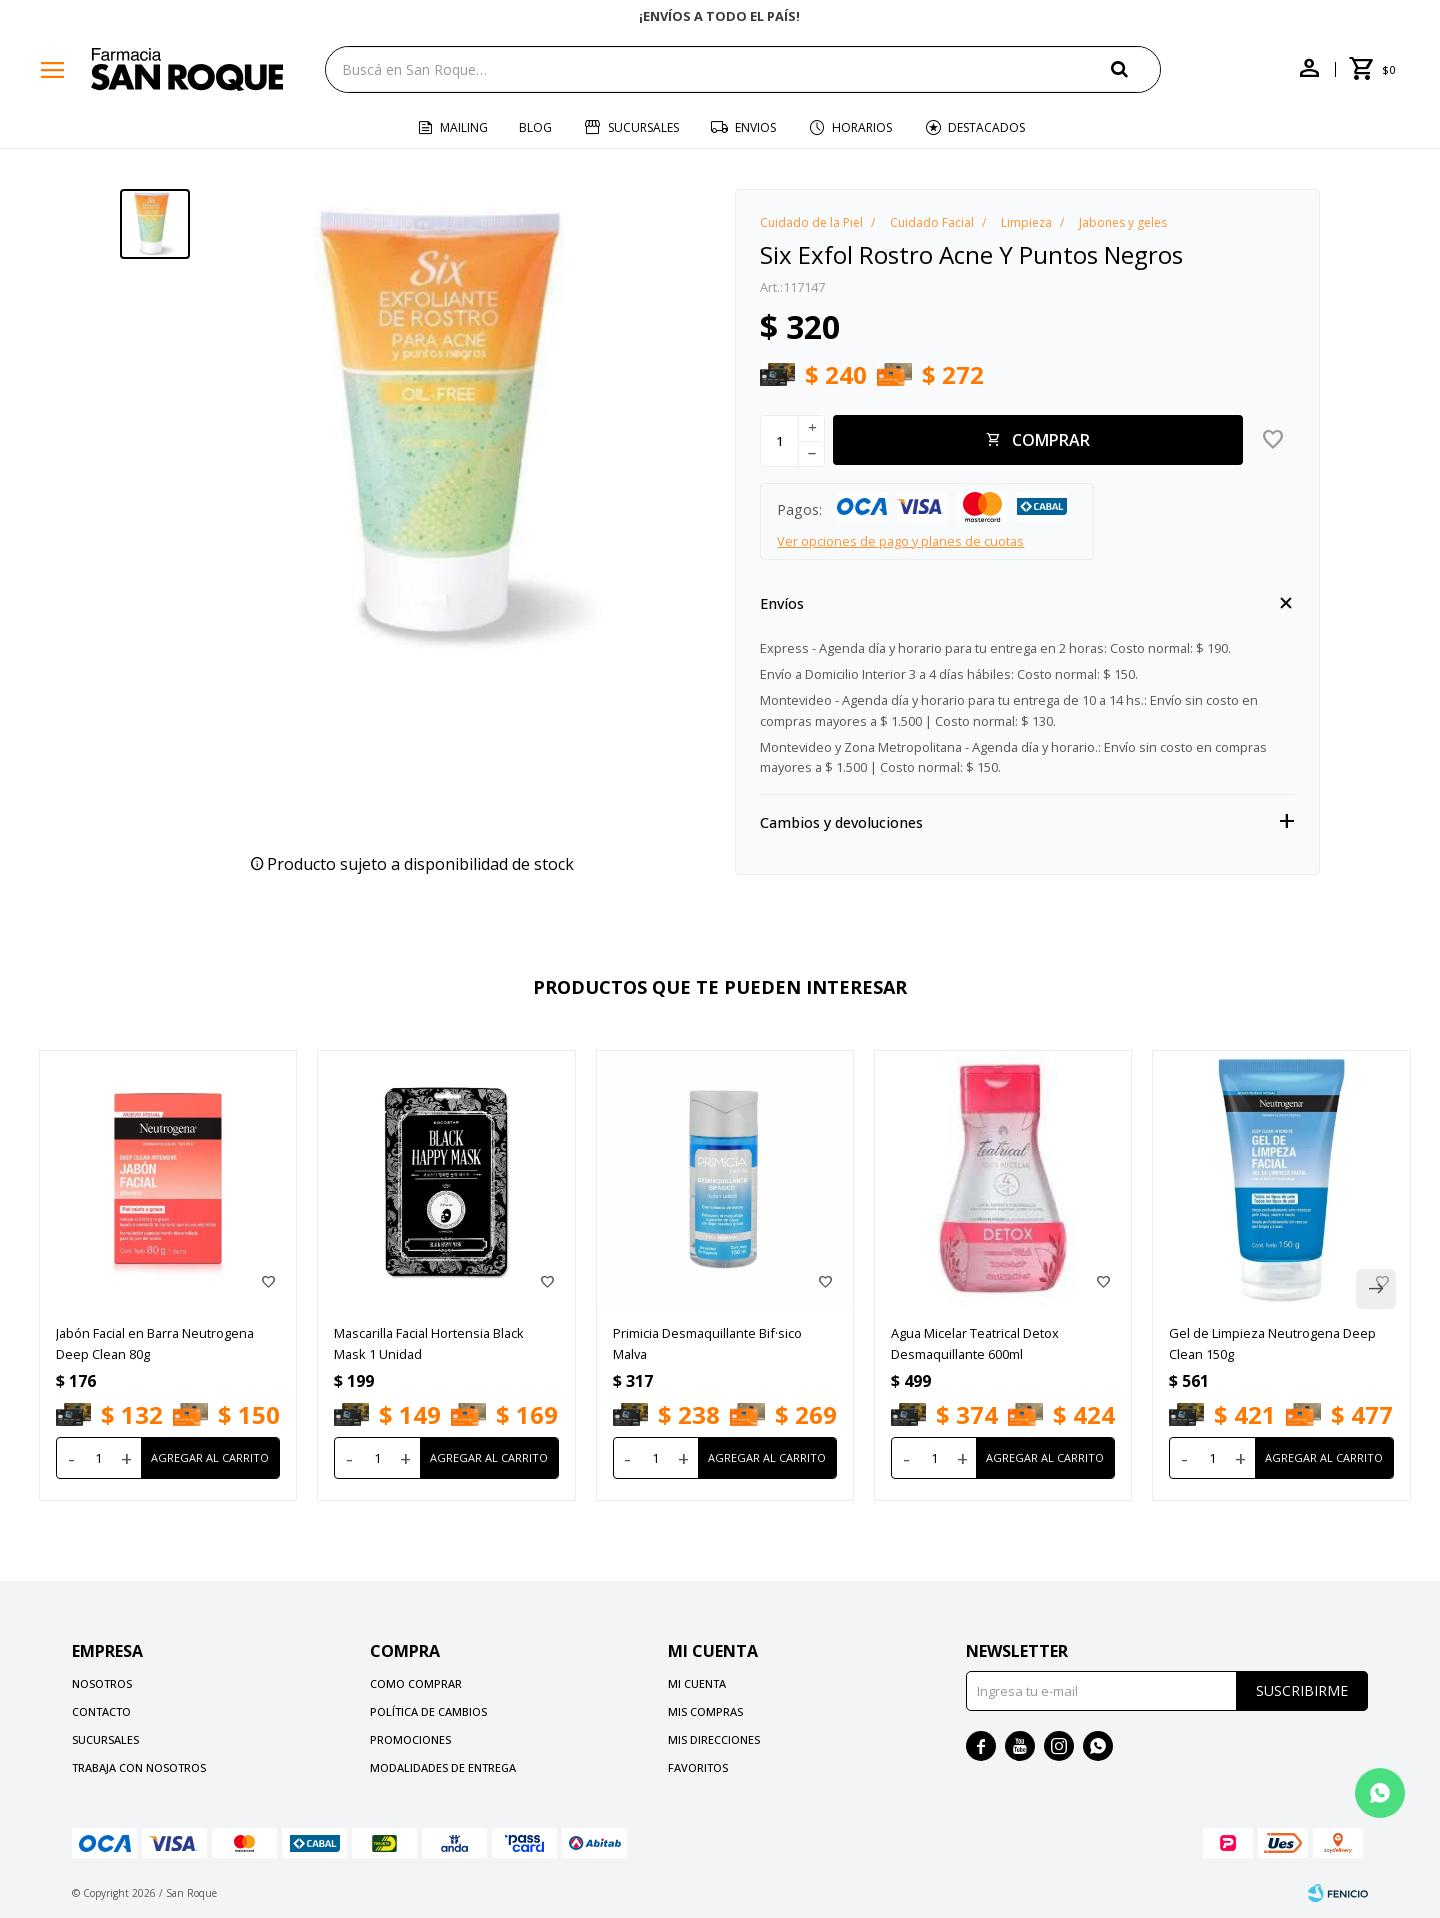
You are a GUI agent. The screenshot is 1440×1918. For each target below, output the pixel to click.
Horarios (862, 127)
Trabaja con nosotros (139, 1767)
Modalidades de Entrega (443, 1767)
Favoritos (698, 1767)
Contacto (101, 1711)
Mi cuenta (697, 1683)
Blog (535, 127)
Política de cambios (428, 1711)
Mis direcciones (714, 1739)
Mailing (464, 127)
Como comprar (416, 1683)
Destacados (986, 127)
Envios (755, 127)
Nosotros (102, 1683)
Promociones (410, 1739)
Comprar (1051, 440)
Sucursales (643, 127)
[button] (1136, 68)
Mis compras (705, 1711)
